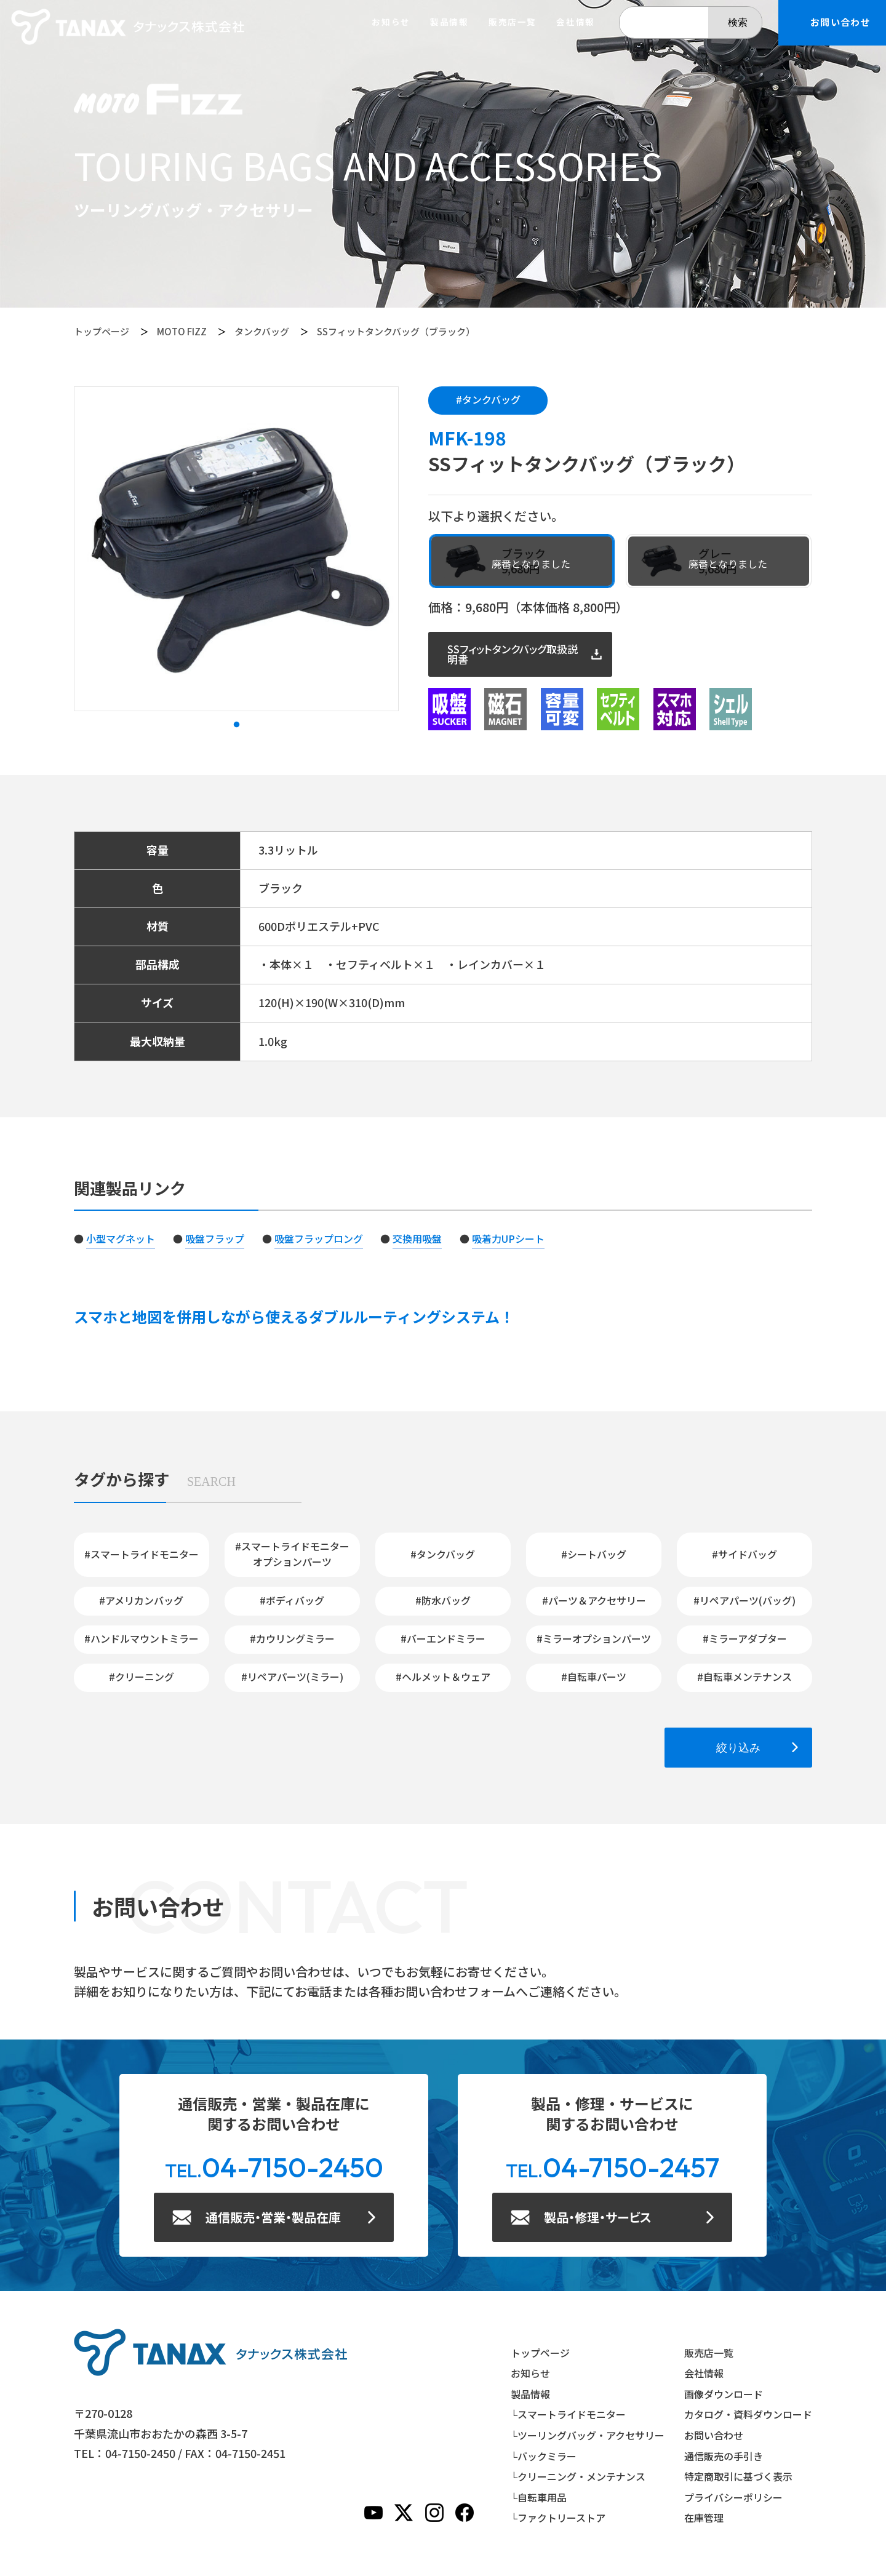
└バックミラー (544, 2456)
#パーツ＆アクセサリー (594, 1600)
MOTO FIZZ (182, 331)
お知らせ (391, 22)
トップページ (101, 331)
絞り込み (738, 1748)
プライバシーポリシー (733, 2497)
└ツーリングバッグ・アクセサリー (587, 2435)
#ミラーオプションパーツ (594, 1638)
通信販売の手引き (723, 2456)
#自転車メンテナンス (744, 1676)
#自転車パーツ (593, 1676)
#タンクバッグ (488, 399)
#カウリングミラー (292, 1638)
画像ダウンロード (723, 2394)
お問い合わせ (713, 2435)
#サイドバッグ (744, 1554)
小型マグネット (120, 1238)
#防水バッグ (443, 1600)
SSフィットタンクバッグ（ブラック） (396, 331)
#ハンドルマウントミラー (141, 1638)
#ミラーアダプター (745, 1638)
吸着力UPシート (508, 1238)
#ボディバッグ (292, 1600)
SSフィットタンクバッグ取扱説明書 (512, 654)
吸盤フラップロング (318, 1238)
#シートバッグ (593, 1554)
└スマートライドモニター (568, 2414)
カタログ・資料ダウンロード (748, 2414)
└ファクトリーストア (558, 2517)
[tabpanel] (236, 548)
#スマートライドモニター (141, 1554)
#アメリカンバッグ (141, 1600)
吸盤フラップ (214, 1238)
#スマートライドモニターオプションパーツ (292, 1554)
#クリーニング (141, 1676)
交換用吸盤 (417, 1238)
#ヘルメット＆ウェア (443, 1676)
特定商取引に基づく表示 (738, 2476)
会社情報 (575, 22)
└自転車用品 (539, 2497)
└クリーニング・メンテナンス (578, 2476)
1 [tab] (236, 725)
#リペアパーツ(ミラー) (292, 1676)
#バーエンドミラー (443, 1638)
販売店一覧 (513, 22)
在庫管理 (704, 2517)
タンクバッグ (261, 331)
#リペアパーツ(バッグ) (744, 1600)
